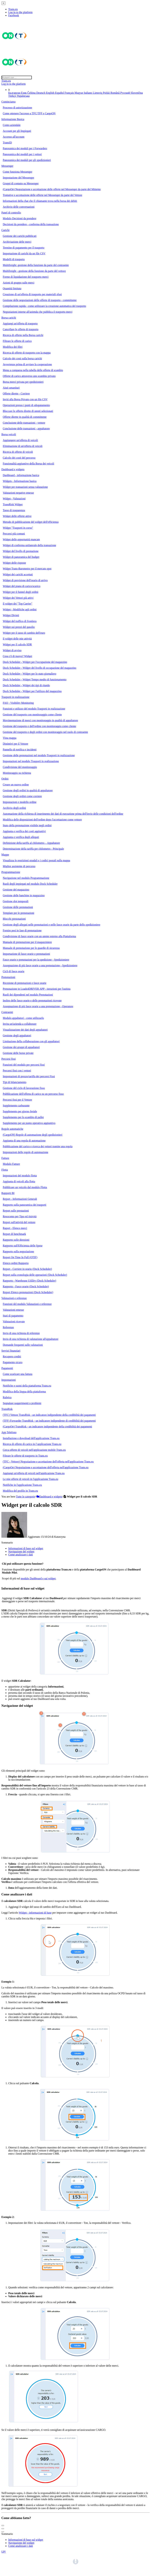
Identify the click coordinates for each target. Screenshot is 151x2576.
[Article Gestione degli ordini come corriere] (75, 796)
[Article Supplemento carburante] (75, 1105)
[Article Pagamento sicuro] (75, 1362)
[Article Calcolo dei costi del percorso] (75, 457)
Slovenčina (137, 92)
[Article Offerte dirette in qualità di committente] (75, 416)
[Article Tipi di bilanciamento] (75, 1082)
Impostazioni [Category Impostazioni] (8, 1379)
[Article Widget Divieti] (75, 615)
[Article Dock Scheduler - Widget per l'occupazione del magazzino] (75, 662)
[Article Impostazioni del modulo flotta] (75, 1175)
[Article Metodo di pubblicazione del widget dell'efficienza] (75, 522)
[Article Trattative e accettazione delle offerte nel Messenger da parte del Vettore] (75, 195)
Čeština (31, 92)
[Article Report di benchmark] (75, 1234)
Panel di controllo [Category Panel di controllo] (11, 212)
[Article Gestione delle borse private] (75, 1053)
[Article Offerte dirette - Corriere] (75, 393)
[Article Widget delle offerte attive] (75, 516)
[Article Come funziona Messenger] (75, 171)
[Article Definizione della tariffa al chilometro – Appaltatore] (75, 843)
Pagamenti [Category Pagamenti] (7, 1368)
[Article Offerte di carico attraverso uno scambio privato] (75, 376)
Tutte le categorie (25, 1496)
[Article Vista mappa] (75, 737)
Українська (23, 95)
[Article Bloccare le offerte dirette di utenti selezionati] (75, 411)
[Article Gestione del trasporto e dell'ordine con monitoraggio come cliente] (75, 726)
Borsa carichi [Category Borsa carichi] (8, 317)
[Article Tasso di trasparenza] (75, 510)
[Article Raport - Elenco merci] (75, 1228)
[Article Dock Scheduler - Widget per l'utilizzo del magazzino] (75, 691)
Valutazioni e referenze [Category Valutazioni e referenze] (14, 1298)
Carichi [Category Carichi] (5, 230)
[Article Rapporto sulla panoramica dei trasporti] (75, 1204)
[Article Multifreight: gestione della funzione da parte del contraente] (75, 265)
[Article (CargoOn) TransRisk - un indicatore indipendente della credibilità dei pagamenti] (75, 1426)
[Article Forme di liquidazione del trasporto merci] (75, 276)
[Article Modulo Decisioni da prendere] (75, 218)
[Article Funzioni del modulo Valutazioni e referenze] (75, 1304)
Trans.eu (13, 9)
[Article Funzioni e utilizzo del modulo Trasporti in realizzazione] (75, 708)
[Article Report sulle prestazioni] (75, 1210)
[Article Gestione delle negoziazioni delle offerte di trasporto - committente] (75, 300)
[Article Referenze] (75, 1327)
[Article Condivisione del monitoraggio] (75, 767)
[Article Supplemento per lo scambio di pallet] (75, 1117)
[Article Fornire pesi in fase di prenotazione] (75, 930)
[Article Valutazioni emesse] (75, 1309)
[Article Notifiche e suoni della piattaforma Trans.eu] (75, 1385)
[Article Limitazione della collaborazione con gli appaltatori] (75, 1041)
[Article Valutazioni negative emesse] (75, 492)
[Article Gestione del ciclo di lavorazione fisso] (75, 1088)
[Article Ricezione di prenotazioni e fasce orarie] (75, 983)
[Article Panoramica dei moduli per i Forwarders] (75, 148)
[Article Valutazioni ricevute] (75, 1321)
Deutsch (41, 92)
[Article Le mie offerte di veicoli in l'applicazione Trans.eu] (75, 1479)
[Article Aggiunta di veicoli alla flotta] (75, 1181)
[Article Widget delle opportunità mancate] (75, 539)
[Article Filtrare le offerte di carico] (75, 341)
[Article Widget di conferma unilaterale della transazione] (75, 545)
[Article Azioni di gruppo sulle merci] (75, 282)
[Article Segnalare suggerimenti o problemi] (75, 1403)
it (9, 89)
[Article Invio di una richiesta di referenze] (75, 1333)
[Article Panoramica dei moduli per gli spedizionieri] (75, 160)
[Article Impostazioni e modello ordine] (75, 802)
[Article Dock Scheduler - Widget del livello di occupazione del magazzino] (75, 667)
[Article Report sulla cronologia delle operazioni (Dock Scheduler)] (75, 1274)
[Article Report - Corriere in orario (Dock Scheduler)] (75, 1269)
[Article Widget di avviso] (75, 650)
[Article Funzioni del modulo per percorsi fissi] (75, 1064)
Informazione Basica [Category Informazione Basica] (12, 119)
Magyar (79, 92)
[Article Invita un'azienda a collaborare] (75, 1023)
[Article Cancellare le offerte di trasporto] (75, 329)
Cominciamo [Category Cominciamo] (8, 101)
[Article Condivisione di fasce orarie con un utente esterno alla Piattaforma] (75, 936)
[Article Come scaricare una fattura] (75, 1374)
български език (17, 92)
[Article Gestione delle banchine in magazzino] (75, 895)
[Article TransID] (75, 142)
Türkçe (12, 95)
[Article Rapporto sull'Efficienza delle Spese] (75, 1245)
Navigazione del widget (21, 1551)
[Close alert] (3, 3)
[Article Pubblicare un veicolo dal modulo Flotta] (75, 1187)
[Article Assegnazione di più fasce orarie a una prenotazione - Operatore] (75, 1006)
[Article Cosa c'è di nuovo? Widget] (75, 656)
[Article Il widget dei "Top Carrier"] (75, 603)
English (50, 92)
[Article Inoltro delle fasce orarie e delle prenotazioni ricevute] (75, 1000)
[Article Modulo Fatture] (75, 1164)
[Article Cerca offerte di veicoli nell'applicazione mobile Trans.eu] (75, 1449)
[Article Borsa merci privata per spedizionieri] (75, 381)
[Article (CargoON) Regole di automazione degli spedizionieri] (75, 1134)
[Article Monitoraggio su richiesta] (75, 772)
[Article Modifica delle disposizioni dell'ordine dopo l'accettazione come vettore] (75, 819)
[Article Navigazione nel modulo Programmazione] (75, 878)
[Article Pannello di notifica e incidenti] (75, 749)
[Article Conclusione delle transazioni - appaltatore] (75, 428)
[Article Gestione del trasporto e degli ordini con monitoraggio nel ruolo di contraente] (75, 732)
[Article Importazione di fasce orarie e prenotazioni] (75, 953)
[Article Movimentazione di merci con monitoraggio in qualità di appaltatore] (75, 720)
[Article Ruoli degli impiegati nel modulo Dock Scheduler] (75, 883)
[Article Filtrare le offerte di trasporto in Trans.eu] (75, 1455)
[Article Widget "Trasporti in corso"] (75, 527)
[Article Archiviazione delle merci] (75, 241)
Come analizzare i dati (20, 1554)
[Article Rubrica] (75, 1397)
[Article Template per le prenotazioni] (75, 913)
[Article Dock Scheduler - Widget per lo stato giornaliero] (75, 673)
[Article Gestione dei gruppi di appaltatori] (75, 1047)
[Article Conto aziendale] (75, 125)
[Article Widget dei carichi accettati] (75, 574)
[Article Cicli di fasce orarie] (75, 971)
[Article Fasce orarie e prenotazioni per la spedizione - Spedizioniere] (75, 959)
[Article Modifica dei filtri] (75, 346)
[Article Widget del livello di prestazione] (75, 551)
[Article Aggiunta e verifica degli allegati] (75, 837)
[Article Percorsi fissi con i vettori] (75, 1070)
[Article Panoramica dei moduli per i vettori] (75, 154)
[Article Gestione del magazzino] (75, 889)
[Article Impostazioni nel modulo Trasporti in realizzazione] (75, 761)
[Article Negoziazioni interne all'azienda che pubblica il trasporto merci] (75, 311)
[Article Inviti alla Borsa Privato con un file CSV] (75, 399)
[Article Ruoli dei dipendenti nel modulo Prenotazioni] (75, 994)
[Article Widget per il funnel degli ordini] (75, 592)
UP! (3, 2551)
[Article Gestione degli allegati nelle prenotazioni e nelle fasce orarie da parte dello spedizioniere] (75, 924)
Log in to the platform (20, 12)
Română (115, 92)
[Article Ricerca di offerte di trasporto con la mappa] (75, 352)
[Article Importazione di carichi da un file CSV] (75, 253)
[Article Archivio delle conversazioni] (75, 206)
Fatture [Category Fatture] (5, 1158)
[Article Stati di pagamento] (75, 1315)
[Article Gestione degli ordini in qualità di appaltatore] (75, 790)
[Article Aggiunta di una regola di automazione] (75, 1140)
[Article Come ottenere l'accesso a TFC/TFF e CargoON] (75, 113)
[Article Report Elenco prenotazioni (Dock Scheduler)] (75, 1292)
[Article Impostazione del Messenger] (75, 177)
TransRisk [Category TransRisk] (7, 1409)
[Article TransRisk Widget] (75, 504)
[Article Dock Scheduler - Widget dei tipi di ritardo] (75, 685)
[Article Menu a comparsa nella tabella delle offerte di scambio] (75, 370)
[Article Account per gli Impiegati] (75, 131)
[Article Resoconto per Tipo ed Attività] (75, 1216)
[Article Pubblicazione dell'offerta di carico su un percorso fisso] (75, 1093)
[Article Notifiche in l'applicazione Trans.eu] (75, 1485)
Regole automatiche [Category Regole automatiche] (12, 1128)
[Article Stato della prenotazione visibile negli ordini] (75, 825)
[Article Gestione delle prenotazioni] (75, 907)
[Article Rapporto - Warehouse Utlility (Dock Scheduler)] (75, 1280)
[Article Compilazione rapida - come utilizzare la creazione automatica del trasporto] (75, 306)
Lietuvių (98, 92)
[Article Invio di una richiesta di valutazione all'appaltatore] (75, 1339)
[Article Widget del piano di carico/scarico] (75, 586)
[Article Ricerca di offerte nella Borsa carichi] (75, 335)
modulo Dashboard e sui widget (38, 1578)
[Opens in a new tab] (75, 2563)
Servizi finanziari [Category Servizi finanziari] (10, 1350)
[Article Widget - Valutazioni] (75, 498)
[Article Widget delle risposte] (75, 562)
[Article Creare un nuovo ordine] (75, 784)
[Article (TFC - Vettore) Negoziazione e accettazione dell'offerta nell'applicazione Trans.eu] (75, 1461)
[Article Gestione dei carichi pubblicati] (75, 236)
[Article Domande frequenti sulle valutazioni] (75, 1344)
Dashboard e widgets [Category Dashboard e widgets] (12, 469)
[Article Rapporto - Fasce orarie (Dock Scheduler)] (75, 1286)
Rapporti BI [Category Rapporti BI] (7, 1193)
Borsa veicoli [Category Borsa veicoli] (8, 434)
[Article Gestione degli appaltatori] (75, 1035)
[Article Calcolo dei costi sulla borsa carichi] (75, 358)
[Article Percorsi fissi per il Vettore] (75, 1099)
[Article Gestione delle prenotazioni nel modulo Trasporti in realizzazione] (75, 755)
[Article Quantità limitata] (75, 288)
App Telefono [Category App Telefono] (8, 1432)
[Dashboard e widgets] (49, 1496)
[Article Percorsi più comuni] (75, 533)
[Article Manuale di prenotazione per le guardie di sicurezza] (75, 948)
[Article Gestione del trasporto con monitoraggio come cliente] (75, 714)
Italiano (88, 92)
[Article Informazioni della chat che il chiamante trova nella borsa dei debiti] (75, 201)
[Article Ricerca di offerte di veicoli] (75, 452)
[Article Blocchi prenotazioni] (75, 918)
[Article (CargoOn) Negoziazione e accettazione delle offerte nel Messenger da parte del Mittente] (75, 189)
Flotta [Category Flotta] (4, 1169)
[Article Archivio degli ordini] (75, 808)
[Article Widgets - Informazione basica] (75, 481)
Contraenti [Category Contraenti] (7, 1012)
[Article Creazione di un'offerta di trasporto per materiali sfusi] (75, 294)
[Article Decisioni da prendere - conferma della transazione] (75, 224)
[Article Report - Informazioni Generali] (75, 1199)
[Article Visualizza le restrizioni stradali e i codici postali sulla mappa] (75, 860)
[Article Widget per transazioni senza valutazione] (75, 487)
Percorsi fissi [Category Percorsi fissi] (8, 1058)
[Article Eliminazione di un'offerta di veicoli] (75, 446)
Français (70, 92)
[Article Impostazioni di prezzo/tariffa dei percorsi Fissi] (75, 1076)
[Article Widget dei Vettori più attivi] (75, 597)
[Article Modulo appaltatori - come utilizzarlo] (75, 1018)
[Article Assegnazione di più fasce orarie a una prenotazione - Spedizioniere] (75, 965)
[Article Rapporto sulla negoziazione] (75, 1251)
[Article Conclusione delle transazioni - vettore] (75, 422)
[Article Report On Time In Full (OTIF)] (75, 1257)
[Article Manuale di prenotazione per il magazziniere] (75, 942)
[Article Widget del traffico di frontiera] (75, 621)
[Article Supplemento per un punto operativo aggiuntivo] (75, 1123)
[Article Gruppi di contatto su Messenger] (75, 183)
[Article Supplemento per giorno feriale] (75, 1111)
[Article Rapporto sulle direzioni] (75, 1239)
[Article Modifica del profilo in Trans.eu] (75, 1490)
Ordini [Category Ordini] (5, 778)
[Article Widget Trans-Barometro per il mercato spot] (75, 568)
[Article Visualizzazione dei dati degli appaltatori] (75, 1029)
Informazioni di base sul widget (25, 1548)
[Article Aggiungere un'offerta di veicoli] (75, 440)
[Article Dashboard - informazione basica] (75, 475)
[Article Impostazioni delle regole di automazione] (75, 1152)
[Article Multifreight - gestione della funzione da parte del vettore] (75, 271)
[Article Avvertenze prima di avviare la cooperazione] (75, 364)
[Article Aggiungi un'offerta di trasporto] (75, 323)
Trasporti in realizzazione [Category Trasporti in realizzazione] (15, 697)
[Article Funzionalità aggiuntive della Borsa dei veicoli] (75, 463)
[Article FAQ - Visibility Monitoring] (75, 702)
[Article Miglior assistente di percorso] (75, 866)
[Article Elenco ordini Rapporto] (75, 1263)
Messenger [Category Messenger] (7, 165)
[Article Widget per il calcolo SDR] (75, 644)
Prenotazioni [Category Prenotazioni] (8, 977)
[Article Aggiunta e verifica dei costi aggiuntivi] (75, 831)
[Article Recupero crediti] (75, 1356)
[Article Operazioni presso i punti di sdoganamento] (75, 405)
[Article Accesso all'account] (75, 136)
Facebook (13, 15)
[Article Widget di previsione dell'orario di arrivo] (75, 580)
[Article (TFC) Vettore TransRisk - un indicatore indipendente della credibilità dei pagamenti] (75, 1414)
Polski (106, 92)
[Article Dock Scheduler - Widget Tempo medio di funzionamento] (75, 679)
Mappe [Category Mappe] (5, 854)
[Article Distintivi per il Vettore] (75, 743)
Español (60, 92)
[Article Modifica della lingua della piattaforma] (75, 1391)
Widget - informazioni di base (35, 1912)
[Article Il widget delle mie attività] (75, 638)
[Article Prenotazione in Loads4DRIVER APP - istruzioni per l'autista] (75, 988)
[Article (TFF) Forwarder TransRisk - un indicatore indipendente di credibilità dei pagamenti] (75, 1420)
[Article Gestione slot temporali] (75, 901)
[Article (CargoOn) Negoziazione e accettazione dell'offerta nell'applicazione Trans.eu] (75, 1467)
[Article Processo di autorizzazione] (75, 107)
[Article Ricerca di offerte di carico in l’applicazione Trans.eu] (75, 1444)
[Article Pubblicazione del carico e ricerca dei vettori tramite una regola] (75, 1146)
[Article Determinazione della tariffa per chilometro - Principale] (75, 848)
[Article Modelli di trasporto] (75, 259)
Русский (125, 92)
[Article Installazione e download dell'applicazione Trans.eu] (75, 1438)
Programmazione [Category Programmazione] (10, 872)
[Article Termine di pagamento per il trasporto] (75, 247)
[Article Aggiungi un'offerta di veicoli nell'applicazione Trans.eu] (75, 1473)
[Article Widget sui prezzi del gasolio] (75, 627)
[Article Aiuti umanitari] (75, 387)
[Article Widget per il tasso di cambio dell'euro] (75, 632)
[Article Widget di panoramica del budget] (75, 557)
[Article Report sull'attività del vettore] (75, 1222)
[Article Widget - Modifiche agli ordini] (75, 609)
